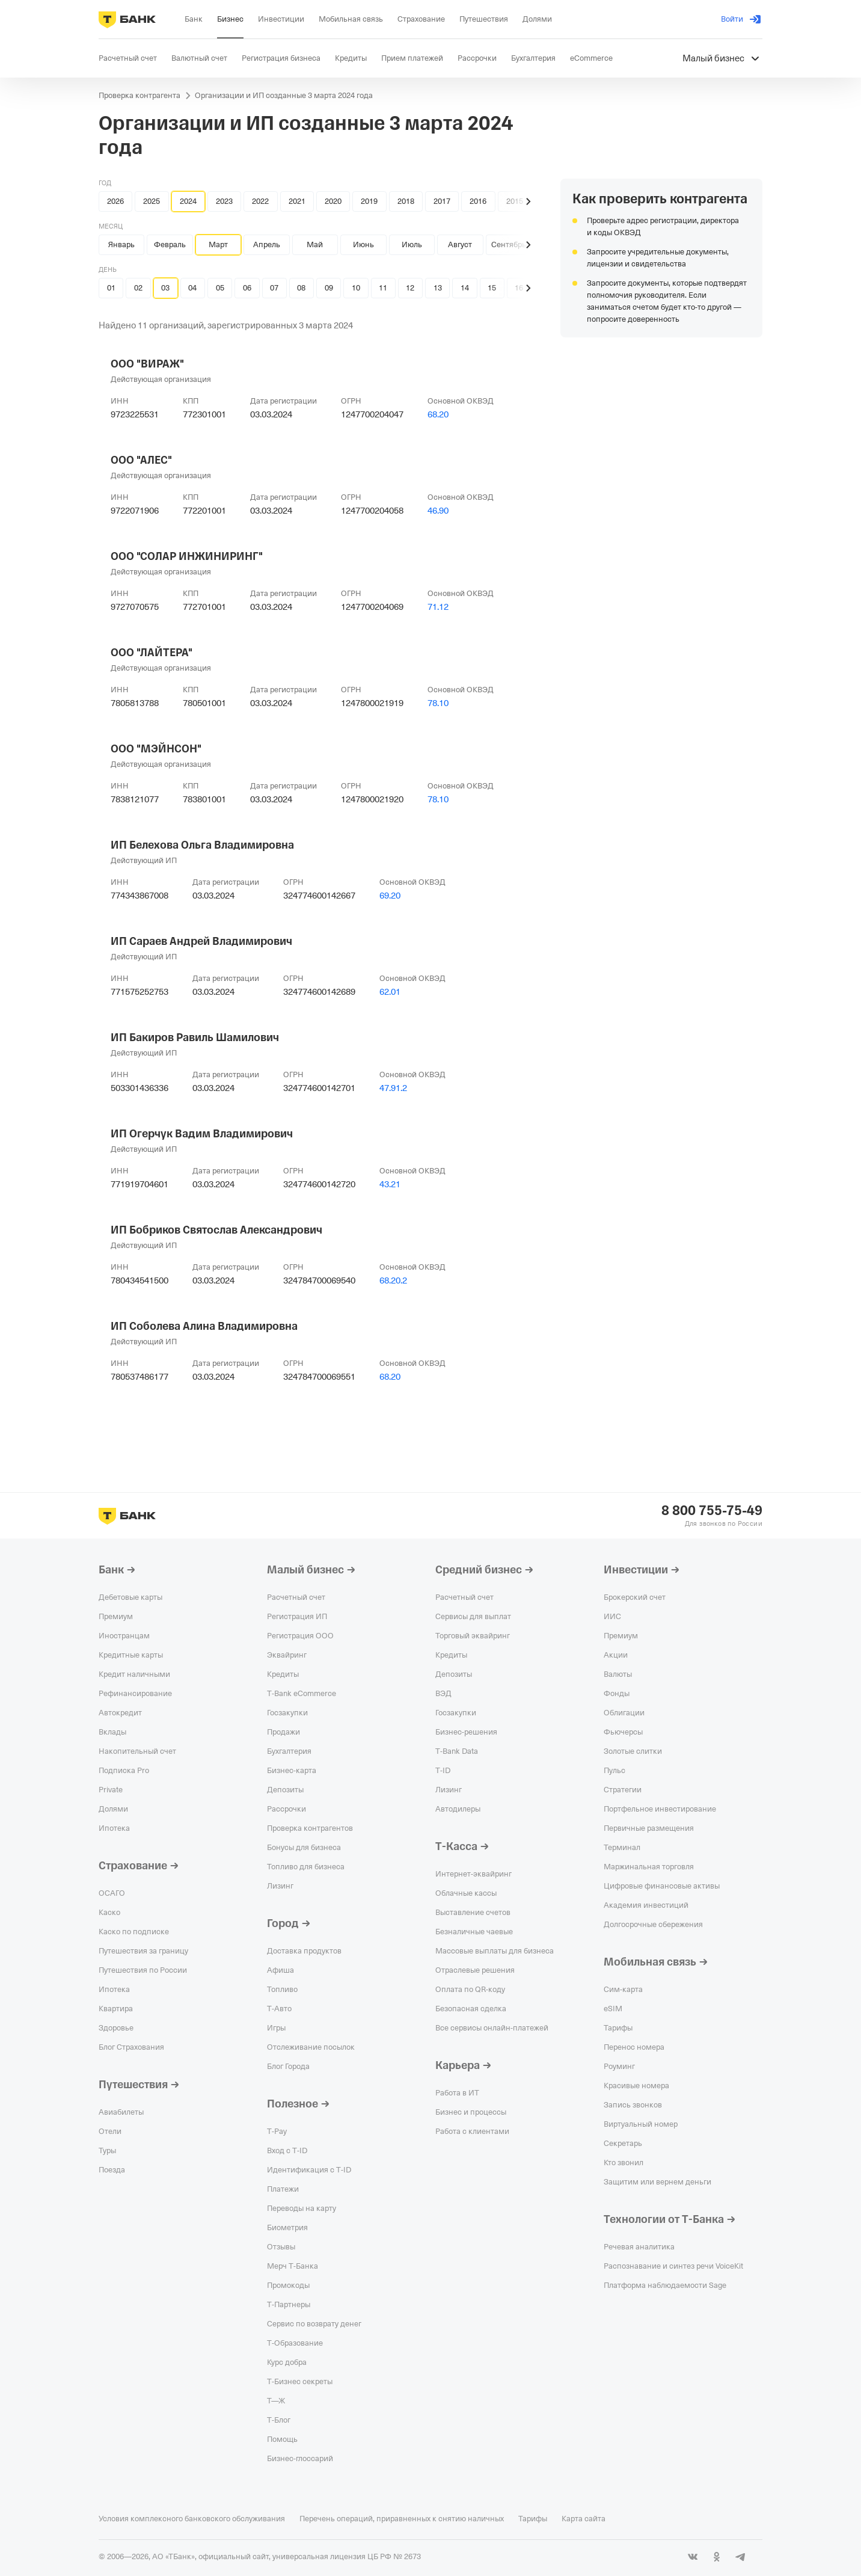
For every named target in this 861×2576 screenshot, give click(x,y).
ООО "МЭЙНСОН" (156, 749)
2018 (405, 201)
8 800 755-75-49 (711, 1510)
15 (492, 287)
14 (465, 287)
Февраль (170, 244)
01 (111, 287)
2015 (514, 201)
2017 (442, 201)
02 (138, 287)
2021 (297, 201)
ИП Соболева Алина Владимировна (204, 1326)
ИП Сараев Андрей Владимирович (201, 941)
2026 (115, 201)
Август (460, 244)
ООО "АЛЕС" (141, 460)
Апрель (266, 244)
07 (274, 287)
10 (356, 287)
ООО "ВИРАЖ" (147, 364)
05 (220, 287)
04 (192, 287)
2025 (151, 201)
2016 (478, 201)
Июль (412, 244)
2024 (188, 201)
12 (410, 287)
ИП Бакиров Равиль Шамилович (195, 1037)
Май (315, 244)
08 (301, 287)
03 (165, 287)
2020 (333, 201)
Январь (121, 244)
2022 (260, 201)
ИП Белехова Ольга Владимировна (202, 845)
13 (438, 287)
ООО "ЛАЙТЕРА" (151, 652)
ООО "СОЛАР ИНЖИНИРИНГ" (187, 556)
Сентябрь (508, 244)
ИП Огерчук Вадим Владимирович (202, 1134)
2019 (369, 201)
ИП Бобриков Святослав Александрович (216, 1230)
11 (383, 287)
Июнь (363, 244)
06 (247, 287)
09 (329, 287)
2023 (224, 201)
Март (218, 244)
